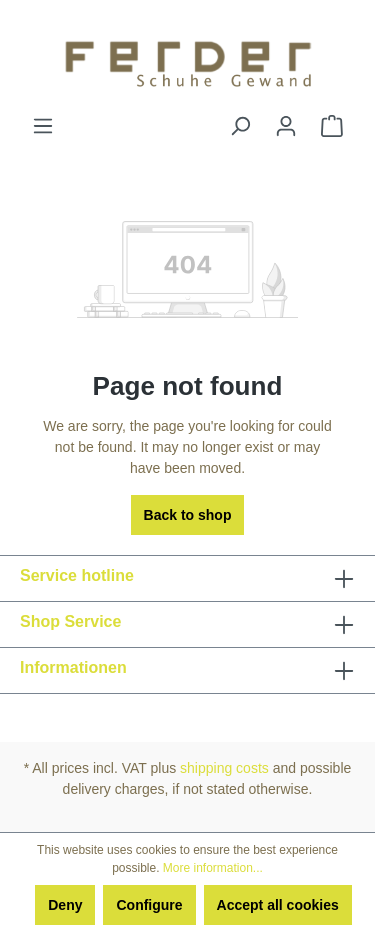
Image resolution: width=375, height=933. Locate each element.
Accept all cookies (278, 905)
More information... (213, 868)
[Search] (240, 126)
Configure (149, 905)
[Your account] (286, 126)
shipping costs (224, 768)
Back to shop (188, 515)
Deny (65, 905)
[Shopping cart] (332, 126)
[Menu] (43, 126)
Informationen (73, 667)
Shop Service (70, 621)
